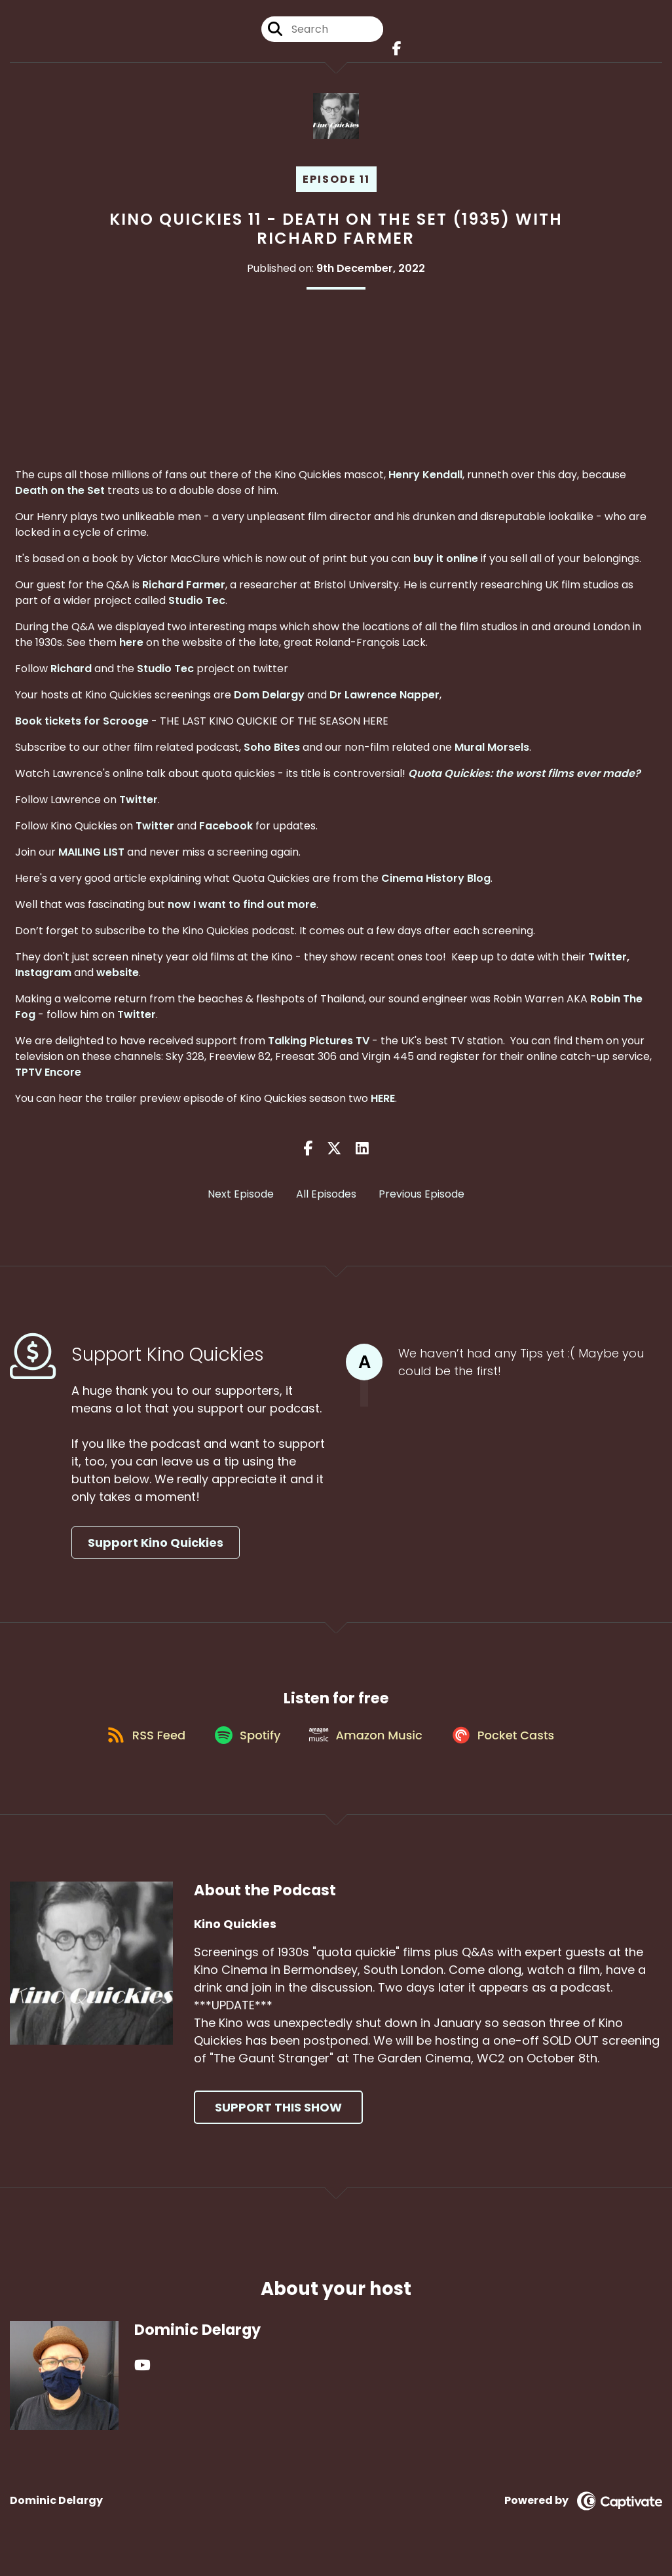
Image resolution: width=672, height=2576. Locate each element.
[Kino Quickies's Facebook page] (395, 52)
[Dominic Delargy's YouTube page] (142, 2380)
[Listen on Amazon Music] (368, 1749)
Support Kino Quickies (155, 1548)
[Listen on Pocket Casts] (511, 1748)
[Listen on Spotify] (243, 1748)
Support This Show (278, 2122)
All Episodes (326, 1199)
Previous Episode (421, 1199)
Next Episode (241, 1199)
